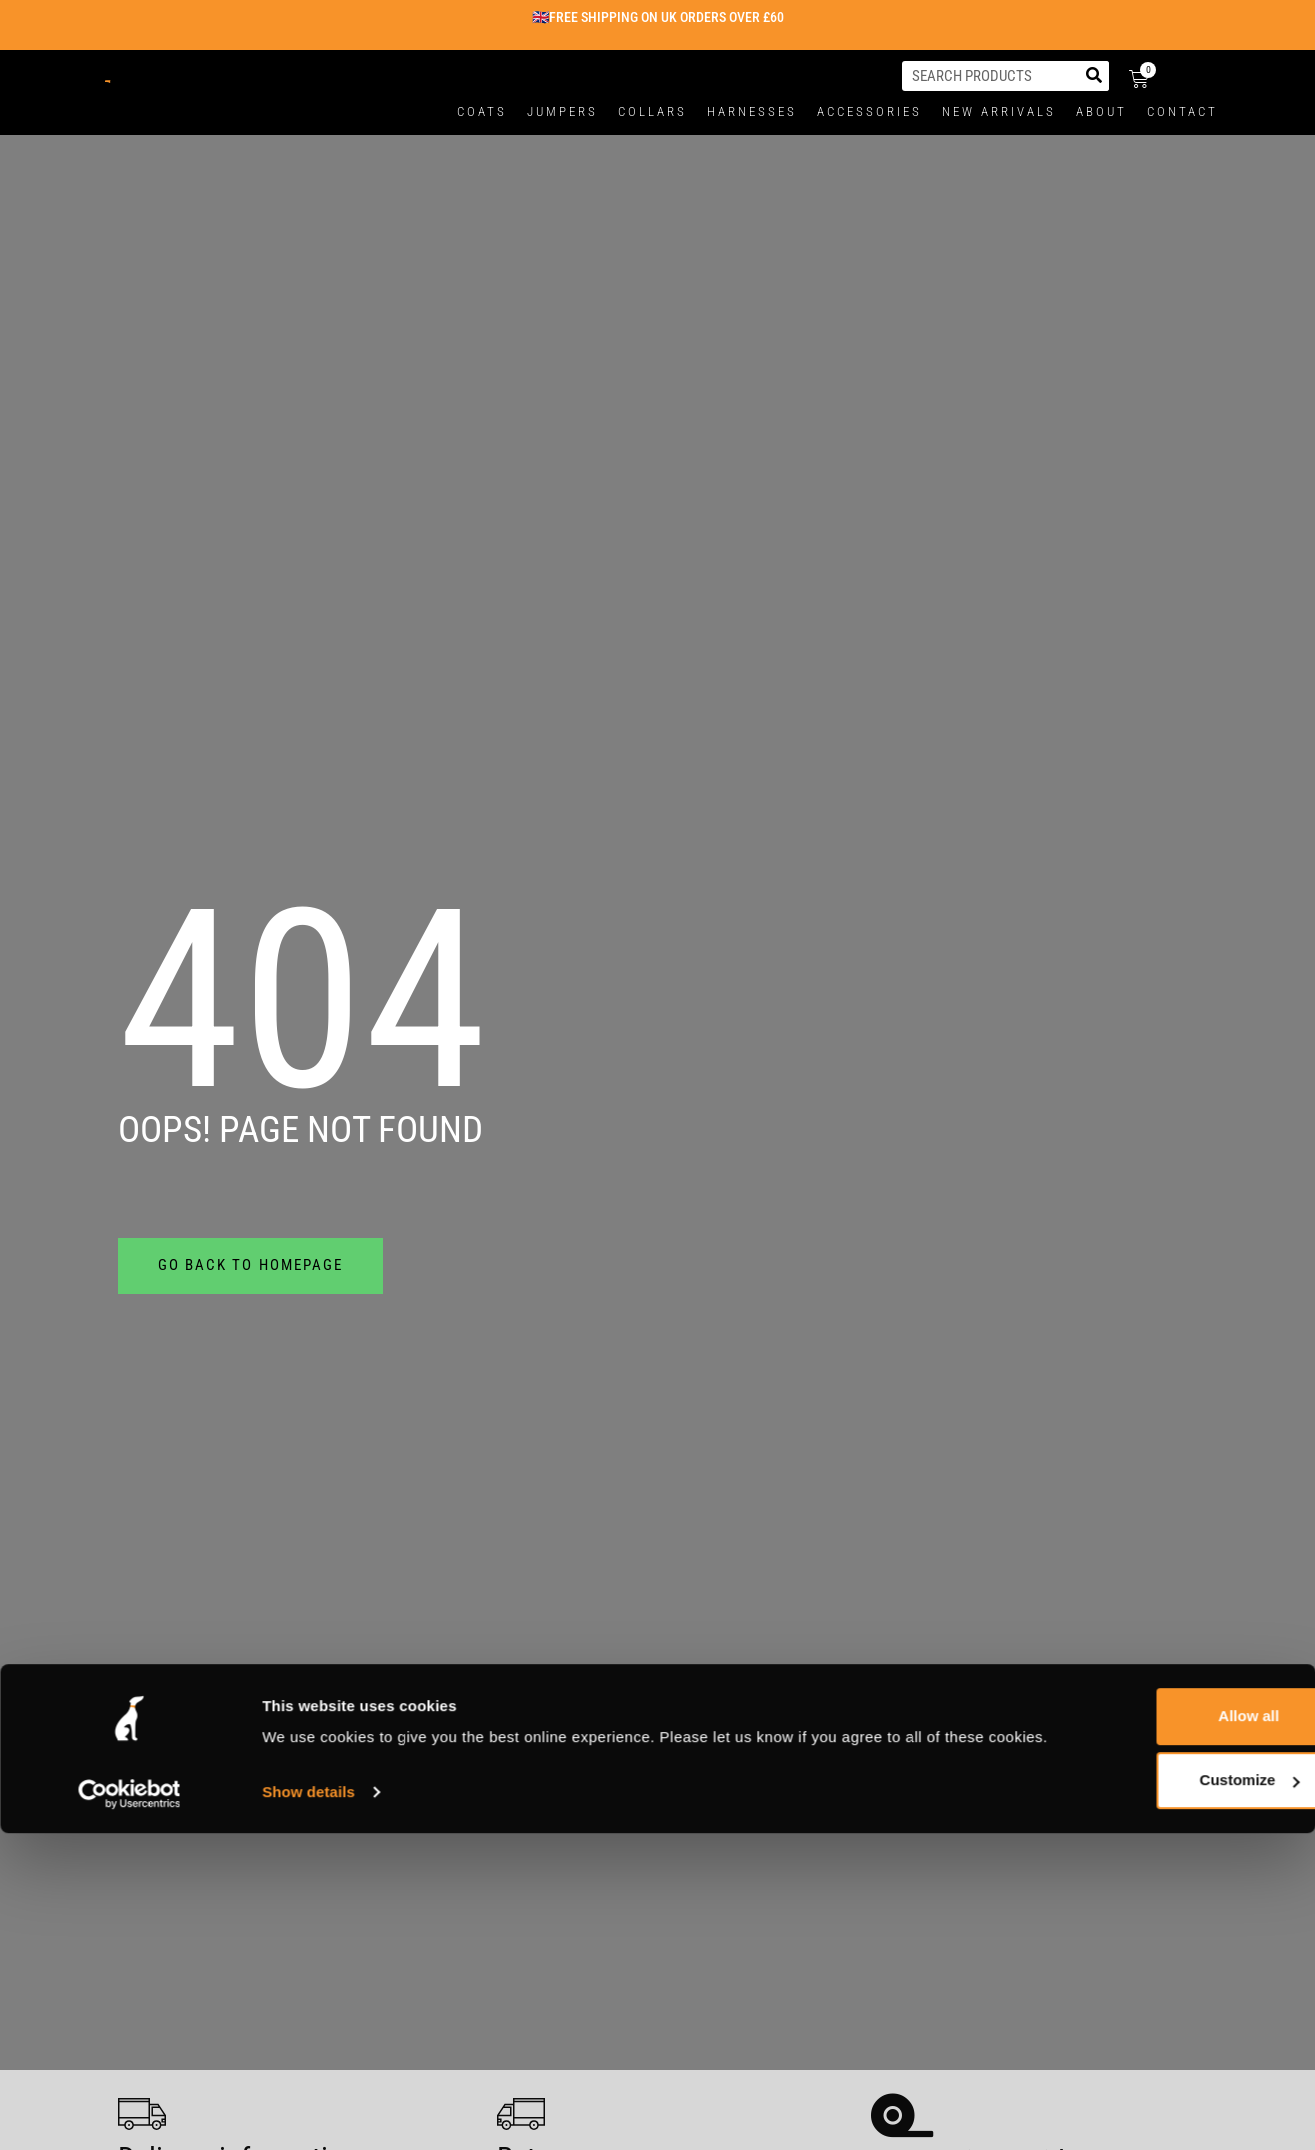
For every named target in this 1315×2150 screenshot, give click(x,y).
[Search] (1094, 76)
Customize (1149, 1530)
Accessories (869, 111)
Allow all (1148, 1466)
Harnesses (752, 111)
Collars (652, 111)
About (1101, 111)
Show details (308, 1566)
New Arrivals (999, 111)
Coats (482, 111)
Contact (1182, 111)
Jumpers (562, 111)
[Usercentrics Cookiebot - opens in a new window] (129, 1567)
